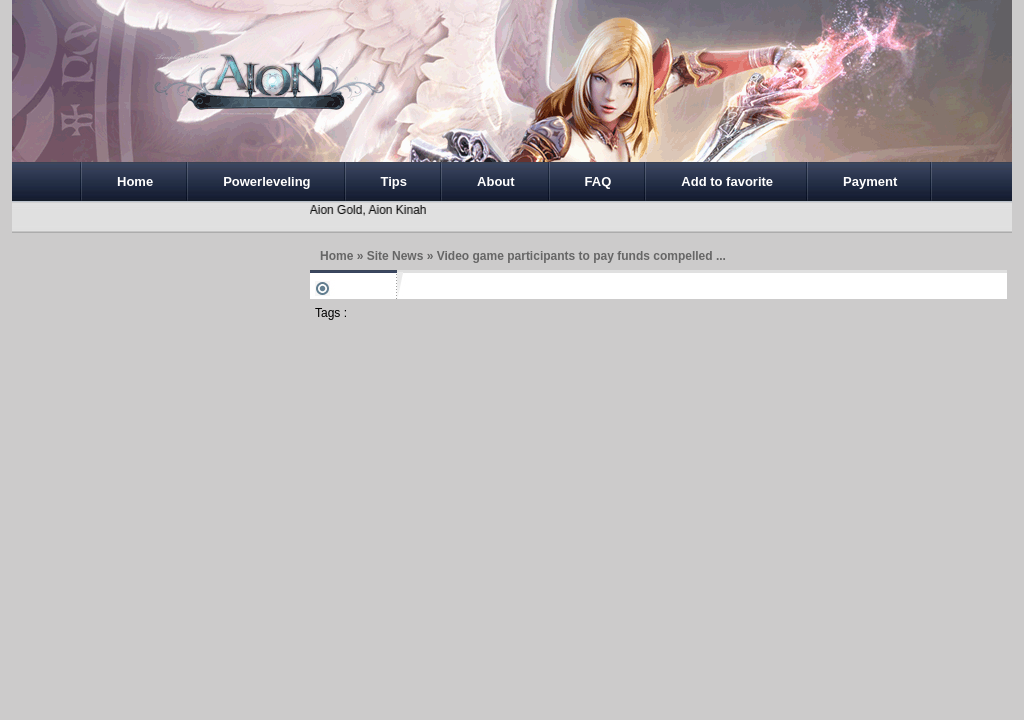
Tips (394, 181)
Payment (870, 181)
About (496, 181)
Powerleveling (266, 181)
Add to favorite (727, 181)
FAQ (598, 181)
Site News (395, 256)
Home (135, 181)
